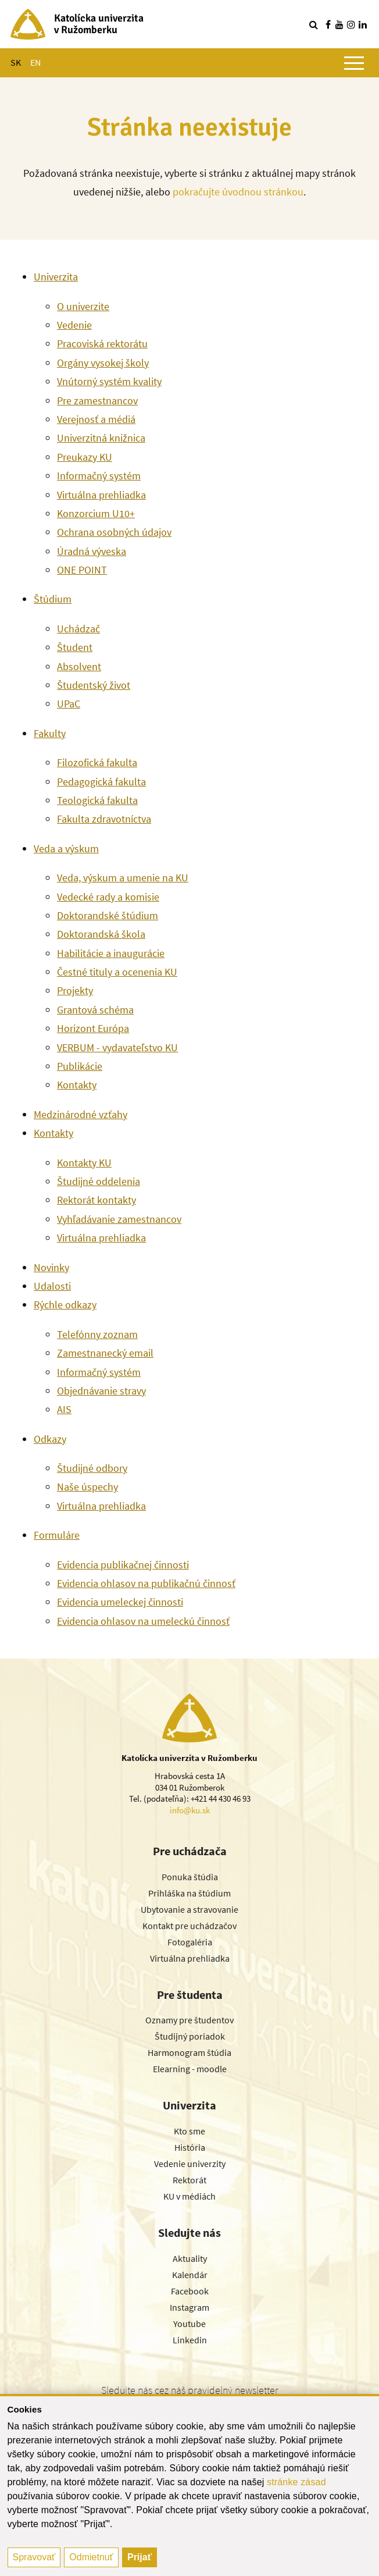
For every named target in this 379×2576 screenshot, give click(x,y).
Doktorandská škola (101, 934)
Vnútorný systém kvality (109, 381)
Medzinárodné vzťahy (80, 1114)
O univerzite (83, 306)
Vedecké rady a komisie (108, 896)
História (189, 2147)
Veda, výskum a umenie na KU (122, 877)
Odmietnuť (91, 2557)
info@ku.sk (190, 1810)
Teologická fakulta (97, 800)
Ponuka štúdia (190, 1877)
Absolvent (79, 666)
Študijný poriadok (190, 2036)
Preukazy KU (84, 457)
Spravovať (34, 2557)
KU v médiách (189, 2196)
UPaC (68, 703)
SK (15, 62)
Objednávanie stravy (101, 1390)
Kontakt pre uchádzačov (189, 1925)
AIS (64, 1409)
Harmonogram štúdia (189, 2052)
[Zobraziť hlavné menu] (354, 62)
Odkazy (50, 1439)
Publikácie (79, 1066)
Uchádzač (78, 628)
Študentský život (93, 685)
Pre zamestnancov (97, 400)
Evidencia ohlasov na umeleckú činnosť (143, 1621)
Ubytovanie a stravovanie (189, 1909)
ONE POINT (82, 570)
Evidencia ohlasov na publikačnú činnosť (146, 1583)
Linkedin (190, 2340)
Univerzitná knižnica (101, 437)
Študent (74, 647)
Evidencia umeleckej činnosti (120, 1602)
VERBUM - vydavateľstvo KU (117, 1047)
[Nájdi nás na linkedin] (363, 24)
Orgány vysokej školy (103, 362)
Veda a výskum (66, 848)
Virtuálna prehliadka (101, 494)
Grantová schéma (95, 1009)
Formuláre (57, 1535)
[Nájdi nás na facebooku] (328, 24)
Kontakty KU (84, 1162)
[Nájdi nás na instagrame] (351, 24)
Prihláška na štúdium (189, 1893)
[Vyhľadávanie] (313, 24)
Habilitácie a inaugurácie (111, 953)
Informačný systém (99, 475)
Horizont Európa (93, 1028)
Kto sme (189, 2131)
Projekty (75, 990)
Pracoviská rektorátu (102, 343)
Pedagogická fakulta (101, 781)
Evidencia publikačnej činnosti (123, 1564)
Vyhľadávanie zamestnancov (119, 1219)
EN (35, 62)
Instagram (189, 2307)
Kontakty (76, 1084)
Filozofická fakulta (97, 762)
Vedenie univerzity (190, 2163)
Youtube (189, 2323)
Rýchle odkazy (65, 1304)
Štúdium (52, 599)
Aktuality (190, 2258)
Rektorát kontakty (96, 1200)
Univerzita (56, 276)
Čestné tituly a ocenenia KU (117, 972)
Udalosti (52, 1286)
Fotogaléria (189, 1942)
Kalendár (190, 2274)
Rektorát (189, 2180)
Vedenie (74, 325)
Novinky (51, 1267)
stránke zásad (296, 2482)
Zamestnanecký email (105, 1353)
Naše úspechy (87, 1486)
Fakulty (50, 733)
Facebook (190, 2291)
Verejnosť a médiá (96, 419)
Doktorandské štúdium (107, 915)
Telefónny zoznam (97, 1334)
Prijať (139, 2557)
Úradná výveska (91, 551)
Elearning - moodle (190, 2069)
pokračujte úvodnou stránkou (238, 191)
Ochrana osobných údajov (114, 532)
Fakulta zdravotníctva (104, 819)
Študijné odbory (92, 1468)
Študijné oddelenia (98, 1181)
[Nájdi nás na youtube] (339, 24)
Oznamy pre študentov (189, 2020)
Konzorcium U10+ (96, 513)
